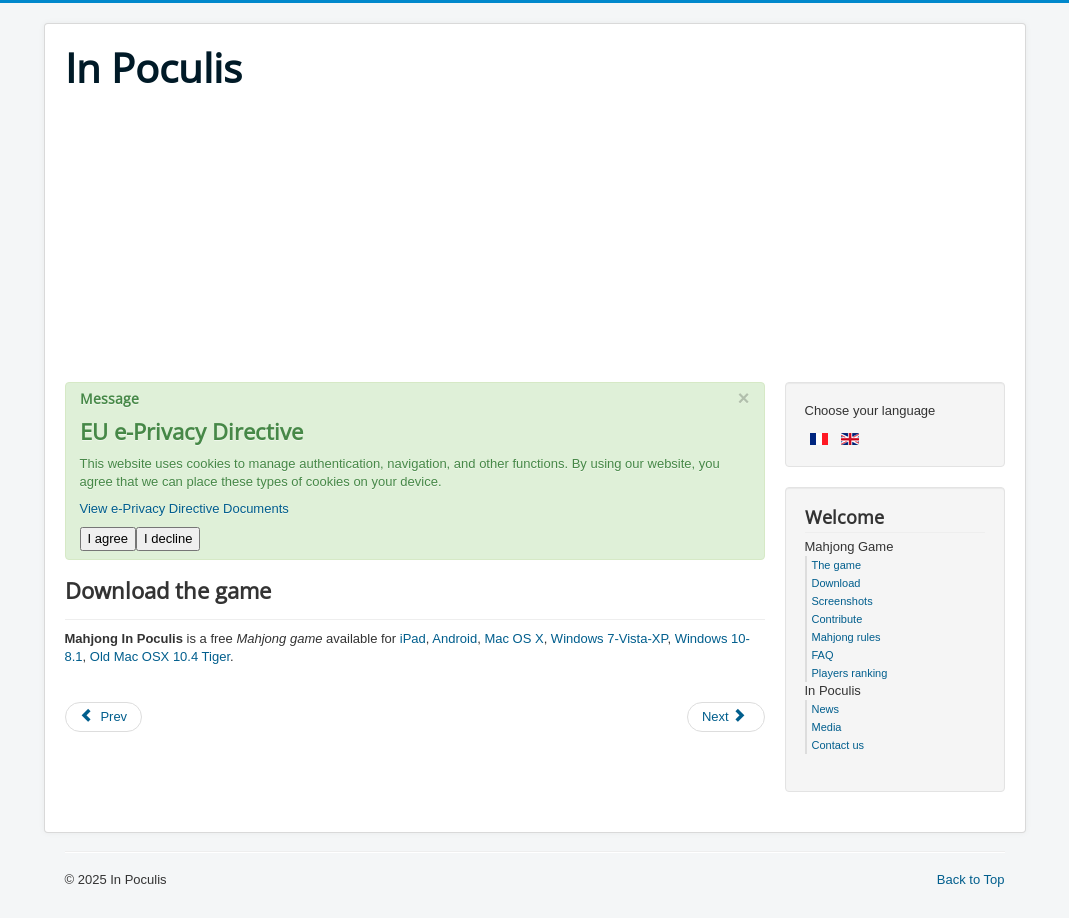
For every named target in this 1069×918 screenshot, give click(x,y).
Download (836, 583)
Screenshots (842, 601)
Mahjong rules (846, 637)
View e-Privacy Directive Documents (184, 508)
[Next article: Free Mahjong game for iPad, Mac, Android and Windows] (726, 717)
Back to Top (971, 879)
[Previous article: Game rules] (104, 717)
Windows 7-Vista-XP (609, 638)
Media (827, 727)
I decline (168, 538)
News (826, 709)
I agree (108, 538)
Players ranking (850, 673)
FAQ (823, 655)
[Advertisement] (535, 242)
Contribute (837, 619)
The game (837, 565)
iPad (413, 638)
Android (454, 638)
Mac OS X (513, 638)
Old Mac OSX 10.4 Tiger (160, 656)
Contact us (838, 745)
